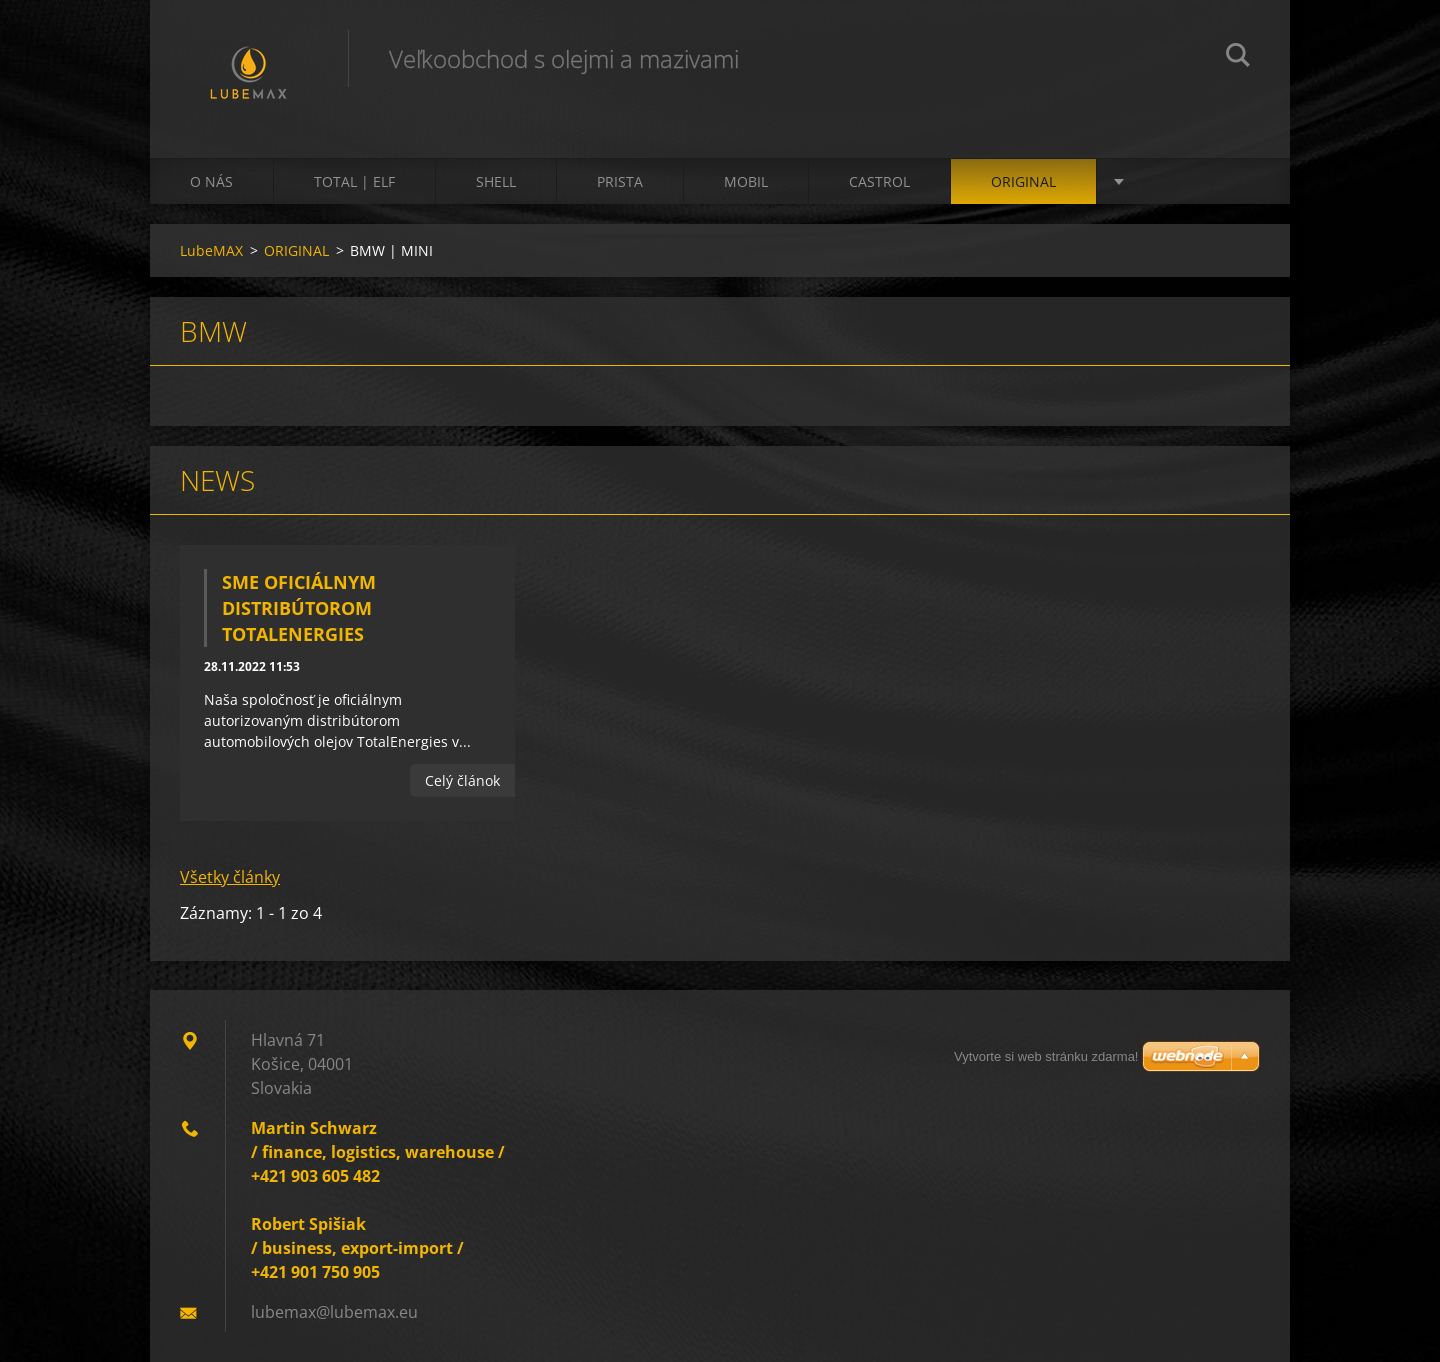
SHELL (496, 181)
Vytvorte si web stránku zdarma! (1046, 1056)
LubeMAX (211, 250)
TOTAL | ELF (354, 181)
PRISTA (620, 181)
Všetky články (230, 877)
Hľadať (1238, 58)
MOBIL (746, 181)
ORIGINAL (1023, 181)
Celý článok (462, 780)
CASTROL (879, 181)
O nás (211, 181)
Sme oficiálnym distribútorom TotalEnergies (299, 608)
